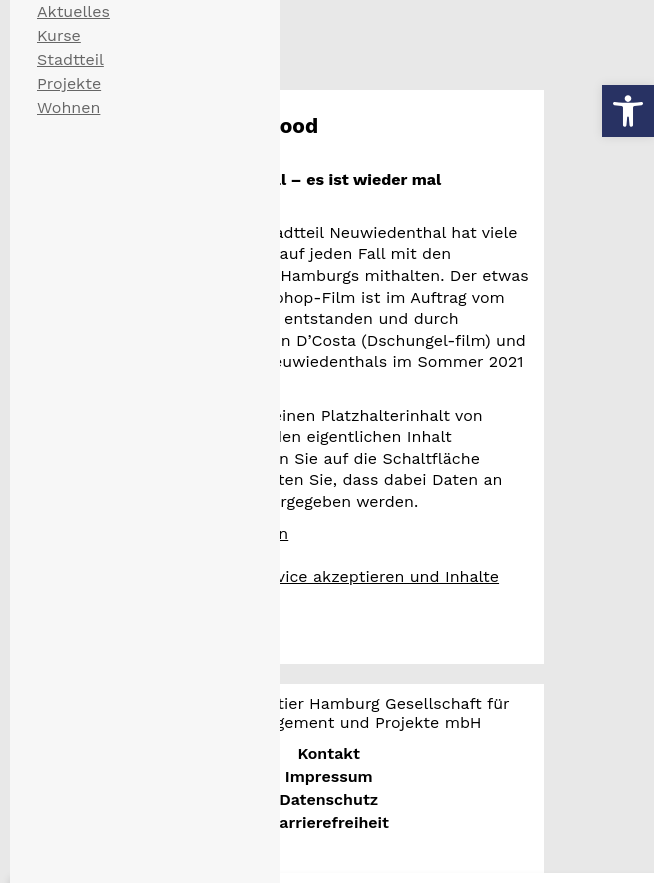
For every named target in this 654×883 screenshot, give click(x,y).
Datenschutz (328, 799)
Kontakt (329, 753)
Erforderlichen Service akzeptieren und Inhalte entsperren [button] (316, 587)
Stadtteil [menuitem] (70, 59)
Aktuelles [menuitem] (73, 11)
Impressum (329, 776)
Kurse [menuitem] (59, 35)
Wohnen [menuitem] (68, 107)
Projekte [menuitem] (69, 83)
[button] (628, 111)
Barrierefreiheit (328, 822)
